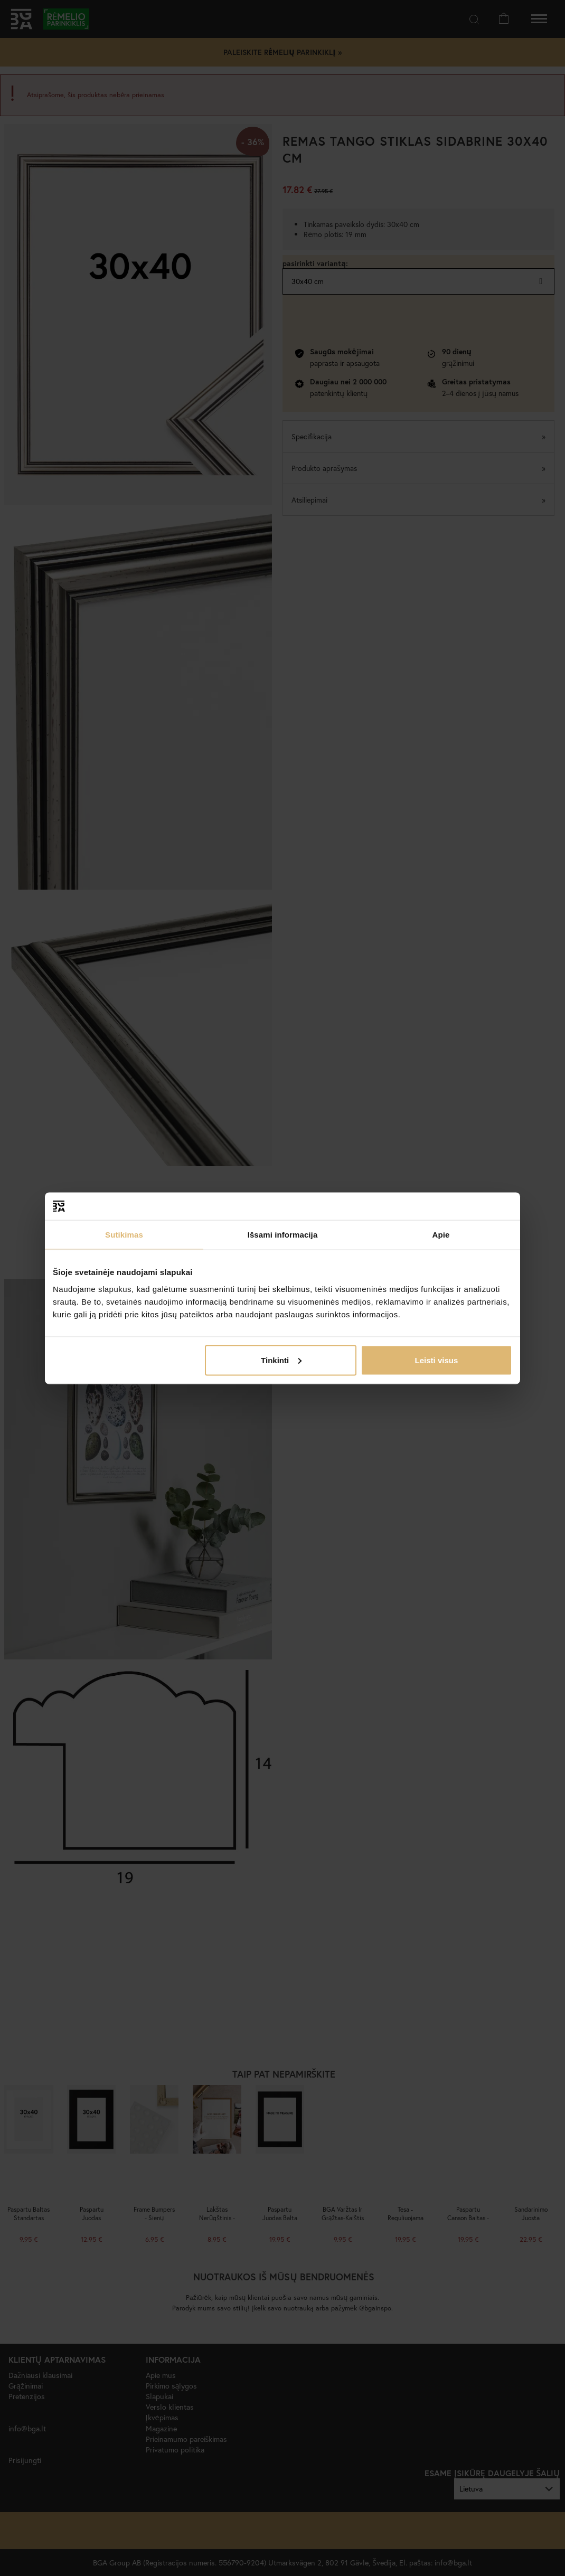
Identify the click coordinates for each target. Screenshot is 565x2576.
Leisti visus (436, 1359)
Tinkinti (281, 1359)
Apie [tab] (441, 1234)
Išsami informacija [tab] (283, 1234)
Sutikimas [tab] (124, 1234)
